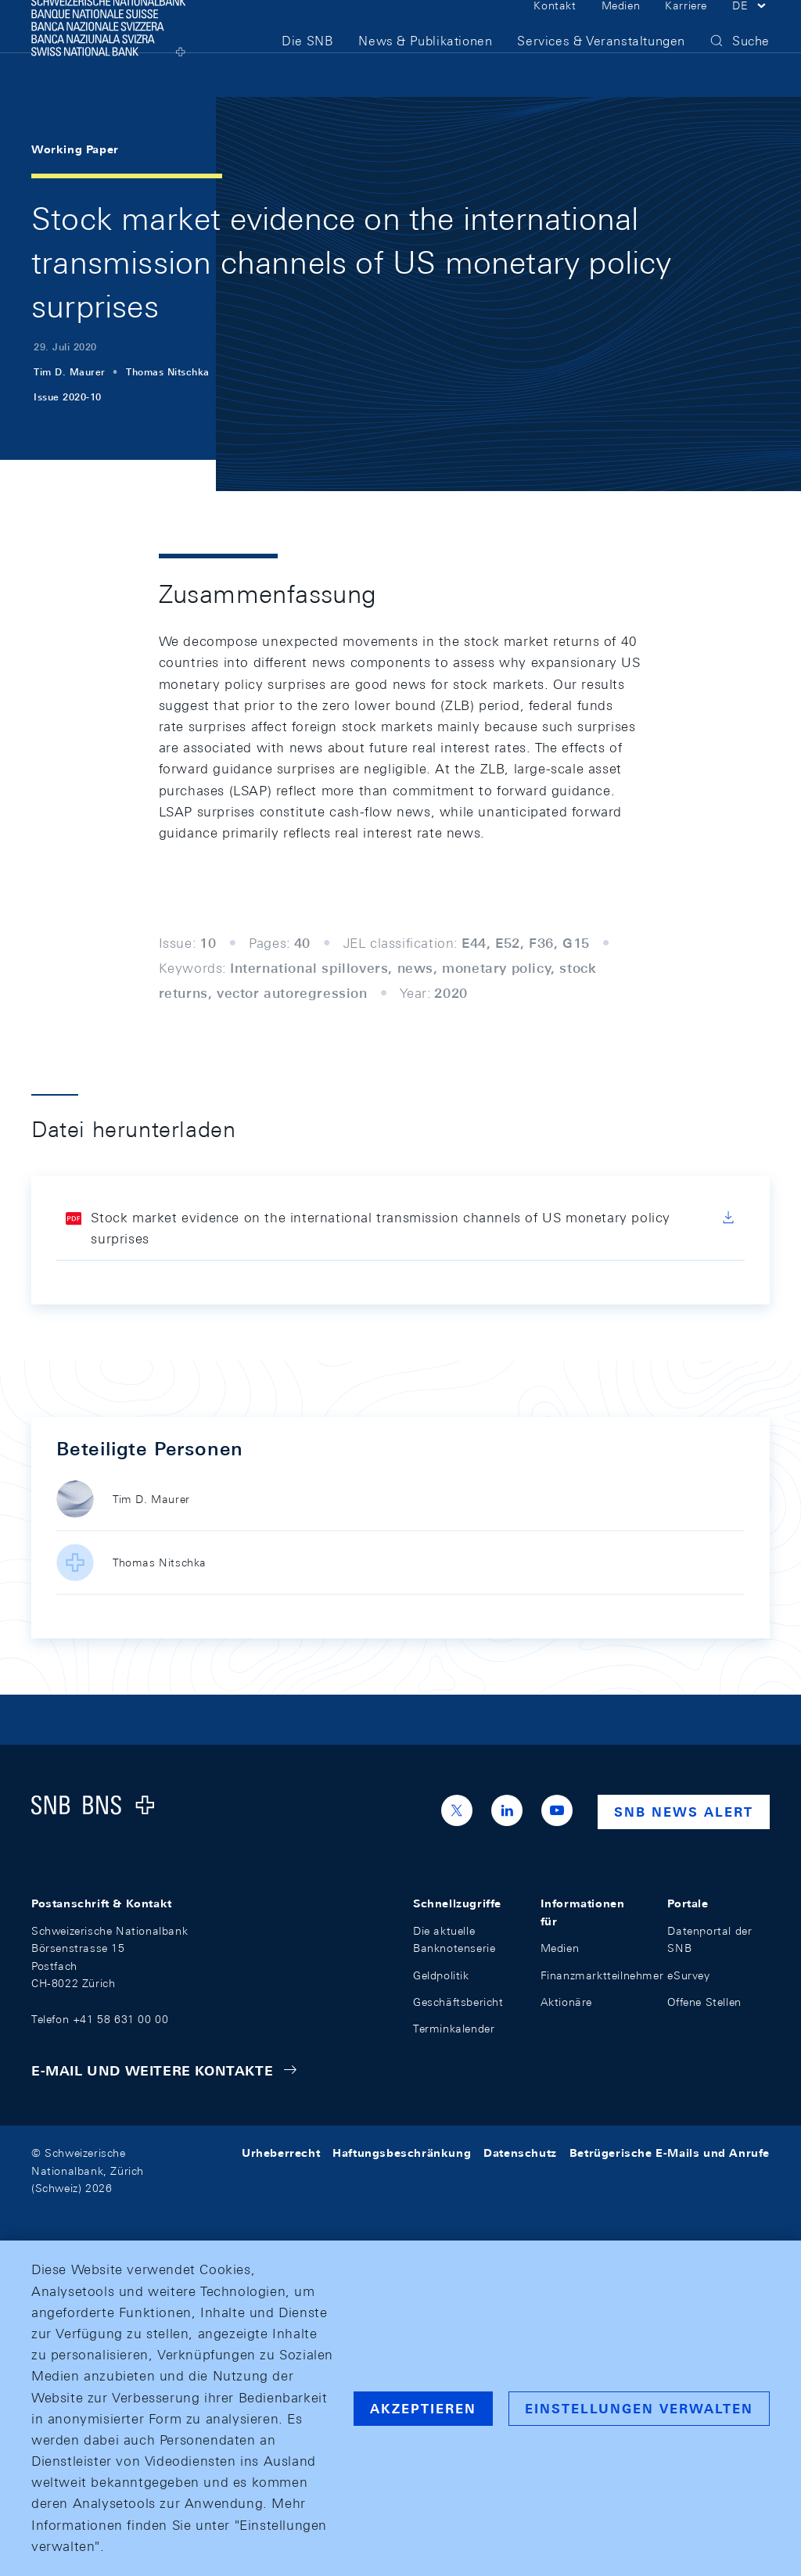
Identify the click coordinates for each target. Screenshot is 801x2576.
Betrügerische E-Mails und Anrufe (669, 2153)
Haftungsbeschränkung (401, 2153)
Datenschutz (520, 2153)
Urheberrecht (281, 2153)
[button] (751, 30)
